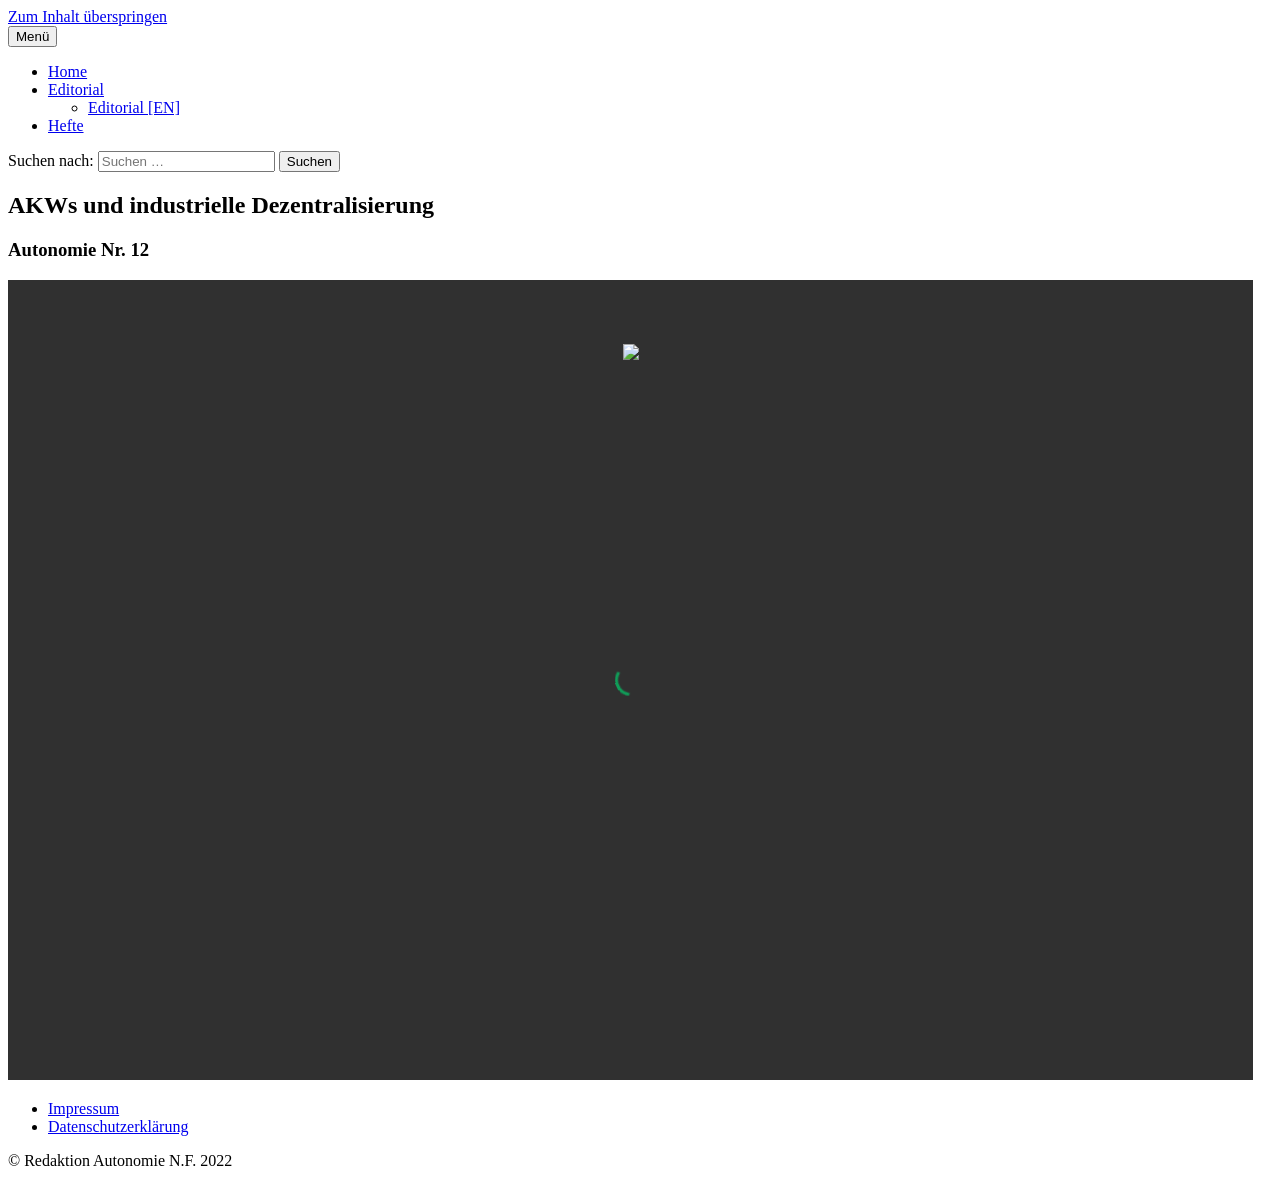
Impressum (83, 1108)
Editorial (76, 89)
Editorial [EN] (134, 107)
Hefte (66, 125)
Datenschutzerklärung (118, 1126)
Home (67, 71)
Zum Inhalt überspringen (87, 16)
